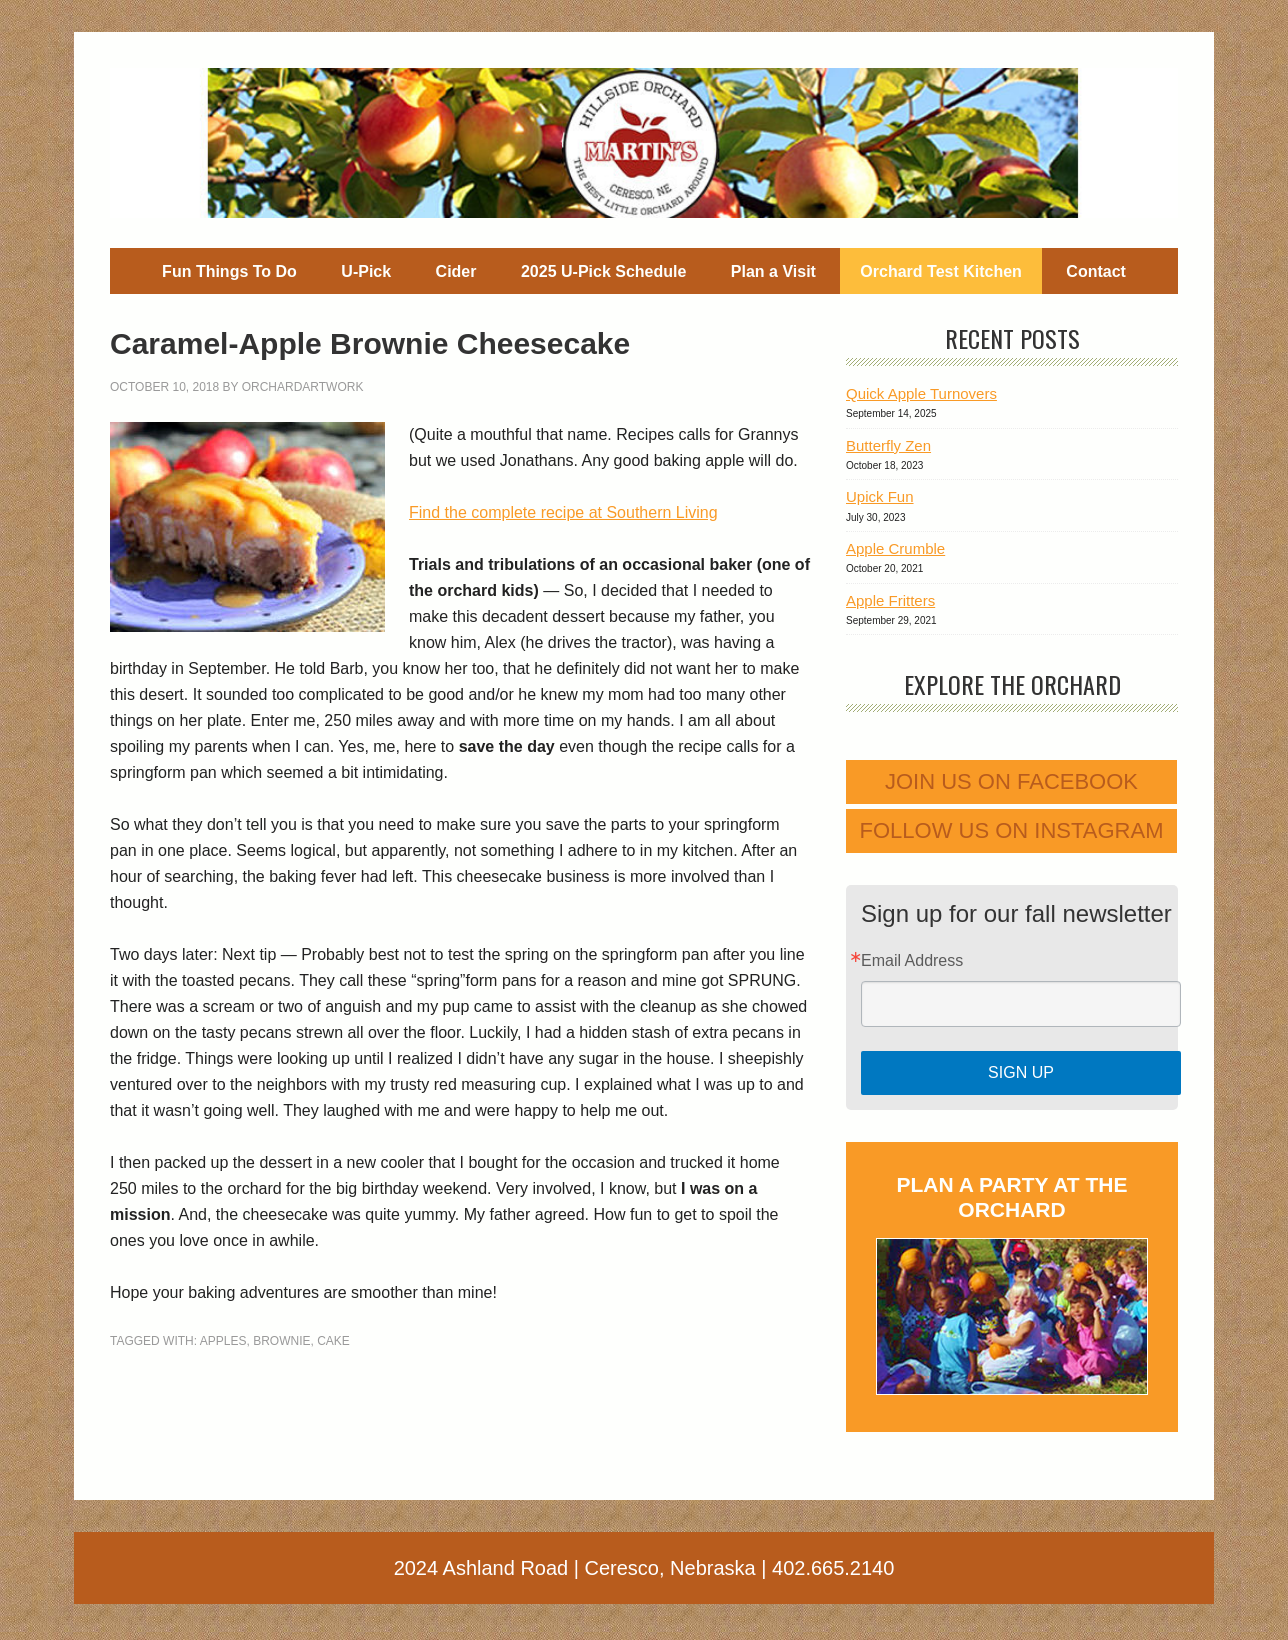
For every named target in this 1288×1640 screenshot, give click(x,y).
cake (333, 1341)
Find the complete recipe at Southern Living (563, 512)
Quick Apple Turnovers (921, 393)
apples (223, 1341)
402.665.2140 (833, 1568)
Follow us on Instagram (1012, 830)
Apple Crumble (895, 548)
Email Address (912, 961)
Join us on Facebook (1011, 781)
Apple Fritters (890, 600)
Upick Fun (880, 496)
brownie (281, 1341)
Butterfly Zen (888, 445)
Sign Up (1021, 1072)
